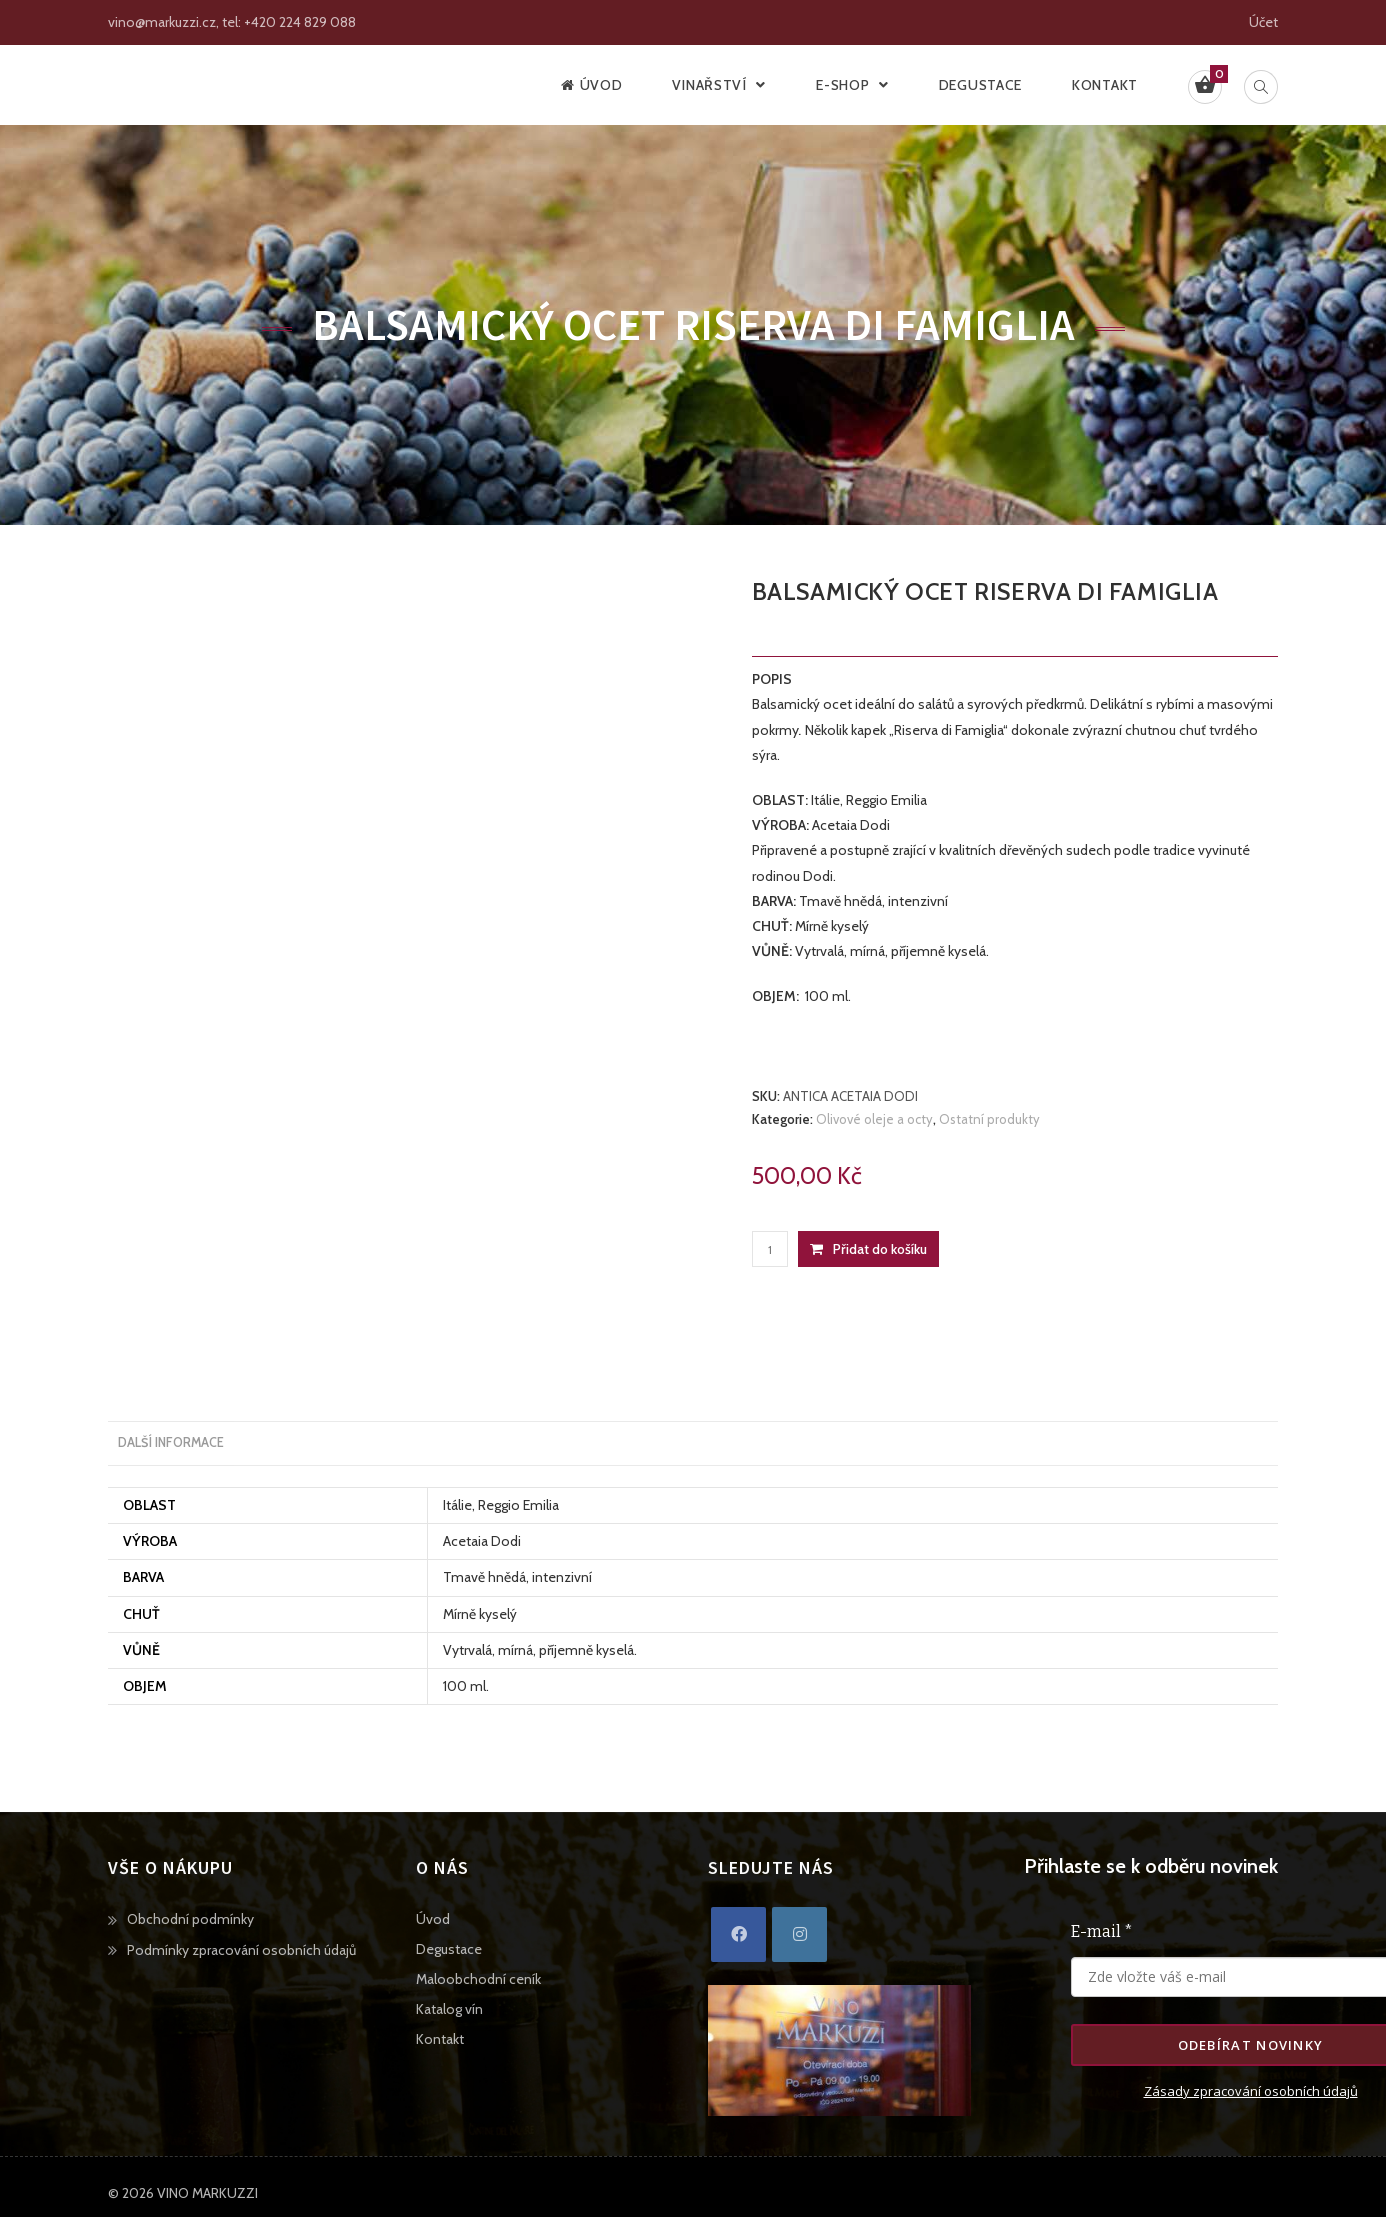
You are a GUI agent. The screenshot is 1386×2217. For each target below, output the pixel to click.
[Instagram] (799, 1936)
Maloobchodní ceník (478, 1981)
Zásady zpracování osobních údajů (1251, 2093)
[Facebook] (738, 1936)
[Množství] (770, 1249)
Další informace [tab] (171, 1443)
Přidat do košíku (880, 1249)
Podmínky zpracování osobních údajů (241, 1952)
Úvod (433, 1921)
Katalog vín (449, 2011)
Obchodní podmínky (190, 1921)
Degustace (449, 1951)
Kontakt (440, 2041)
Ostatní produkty (989, 1119)
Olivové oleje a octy (874, 1119)
